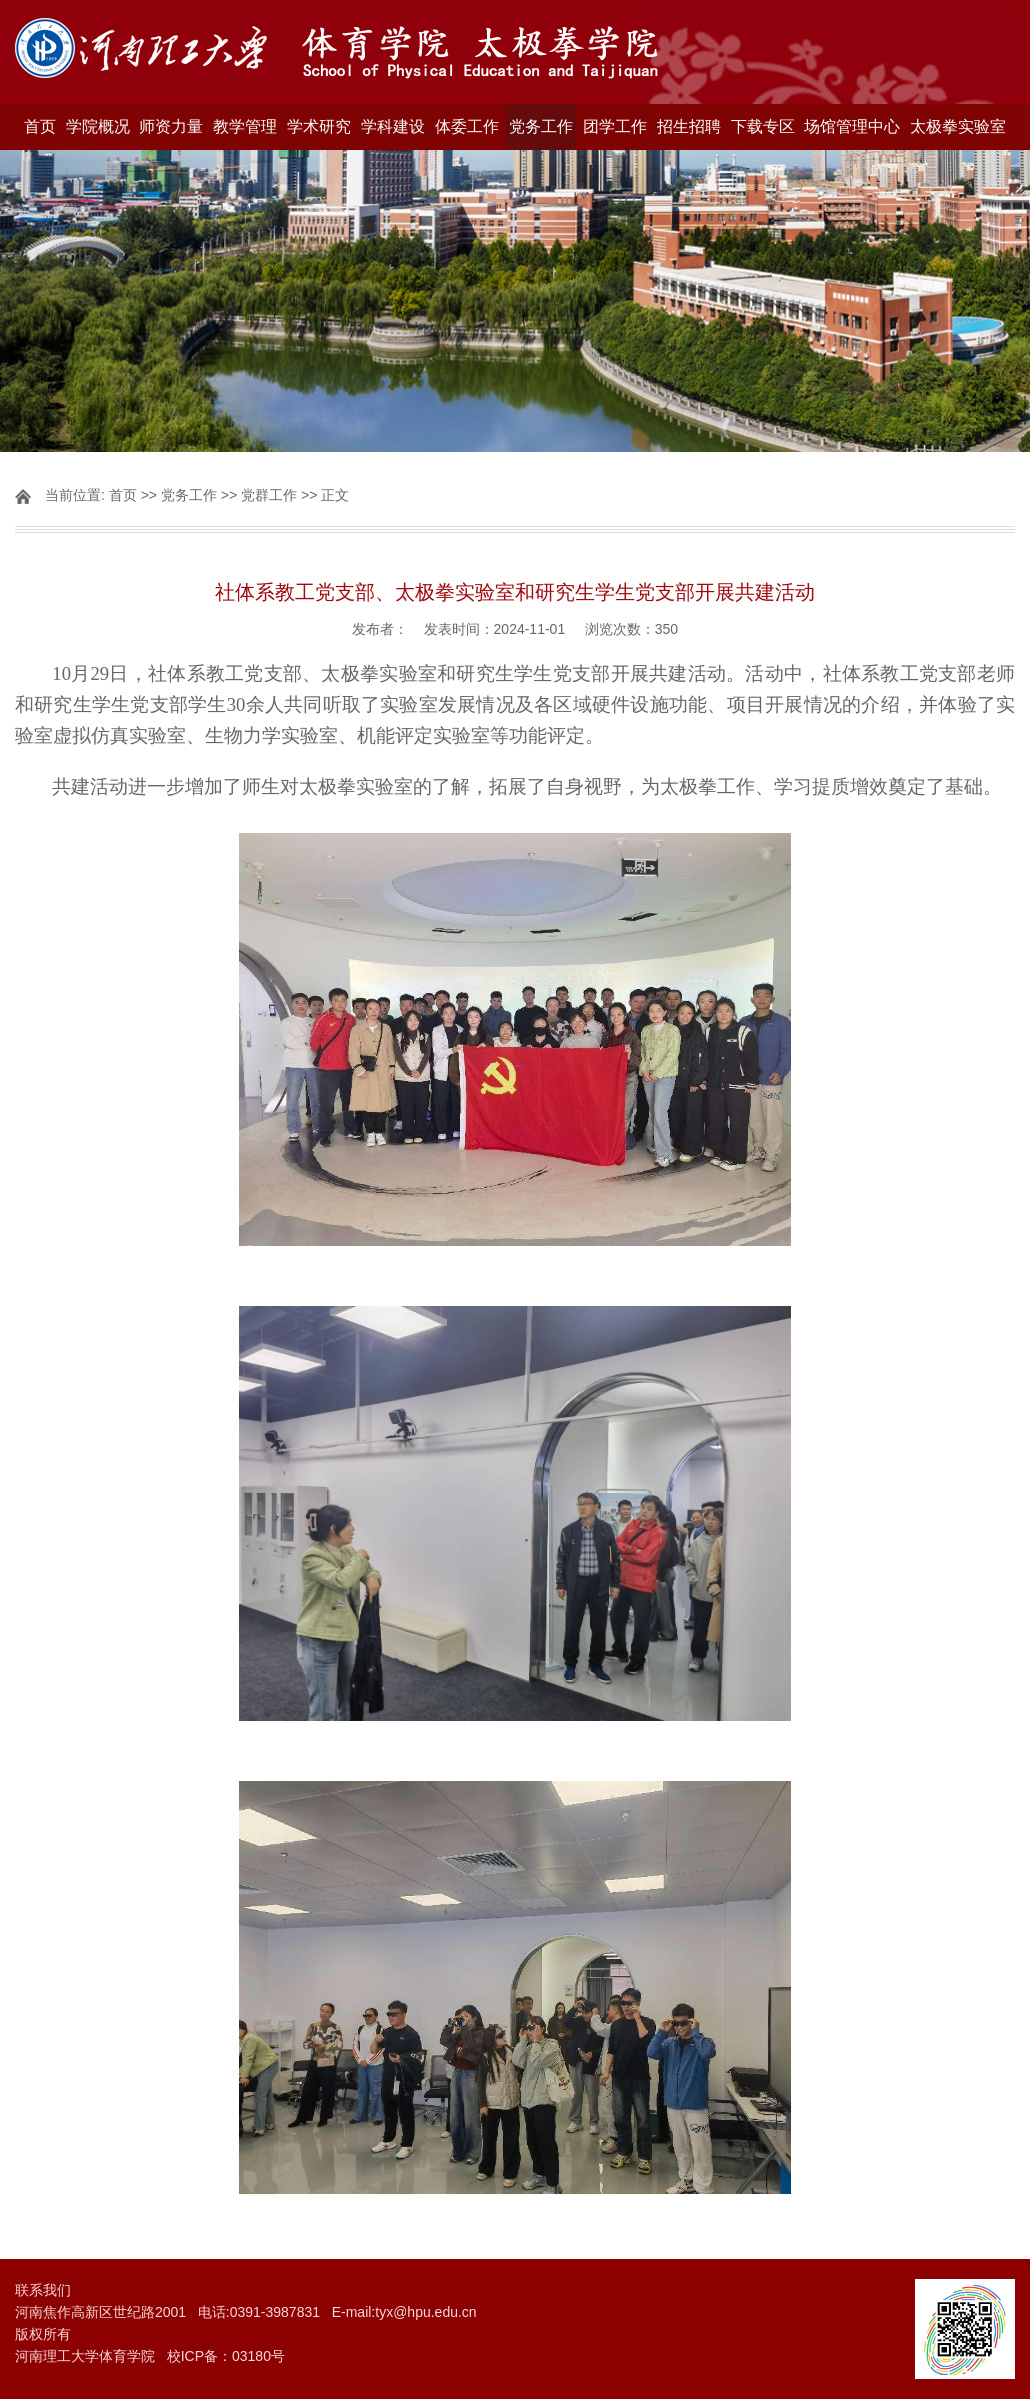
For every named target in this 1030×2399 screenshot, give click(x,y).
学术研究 (319, 126)
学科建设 (393, 126)
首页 (40, 126)
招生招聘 (689, 126)
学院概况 (98, 126)
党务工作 (541, 126)
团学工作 (615, 126)
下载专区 (763, 126)
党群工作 (269, 495)
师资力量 (171, 126)
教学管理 (245, 126)
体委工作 (467, 126)
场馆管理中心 (852, 126)
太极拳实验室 (958, 126)
